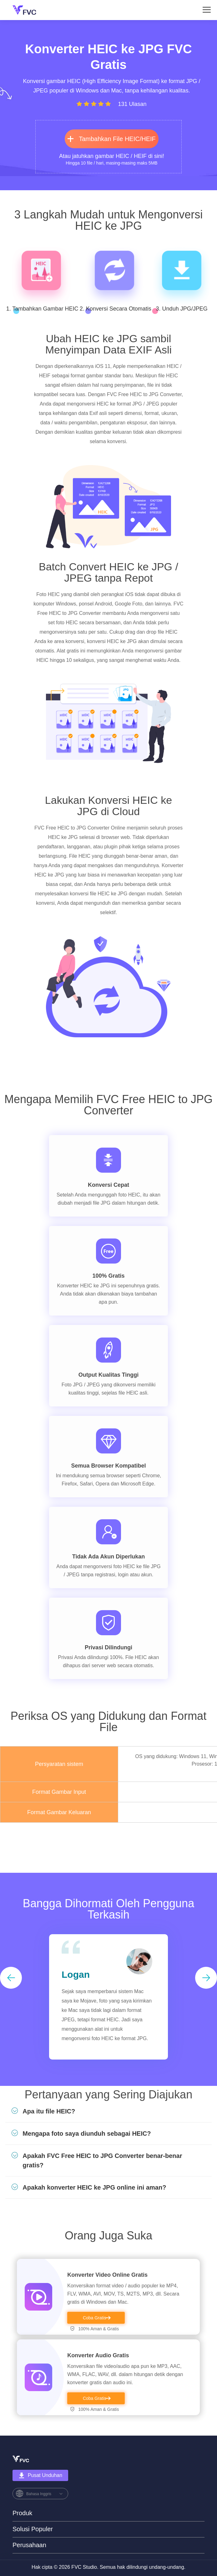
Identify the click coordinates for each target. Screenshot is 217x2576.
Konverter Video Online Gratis (107, 2275)
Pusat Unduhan (40, 2475)
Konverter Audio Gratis (98, 2355)
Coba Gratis (94, 2317)
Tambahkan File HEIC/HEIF (112, 138)
